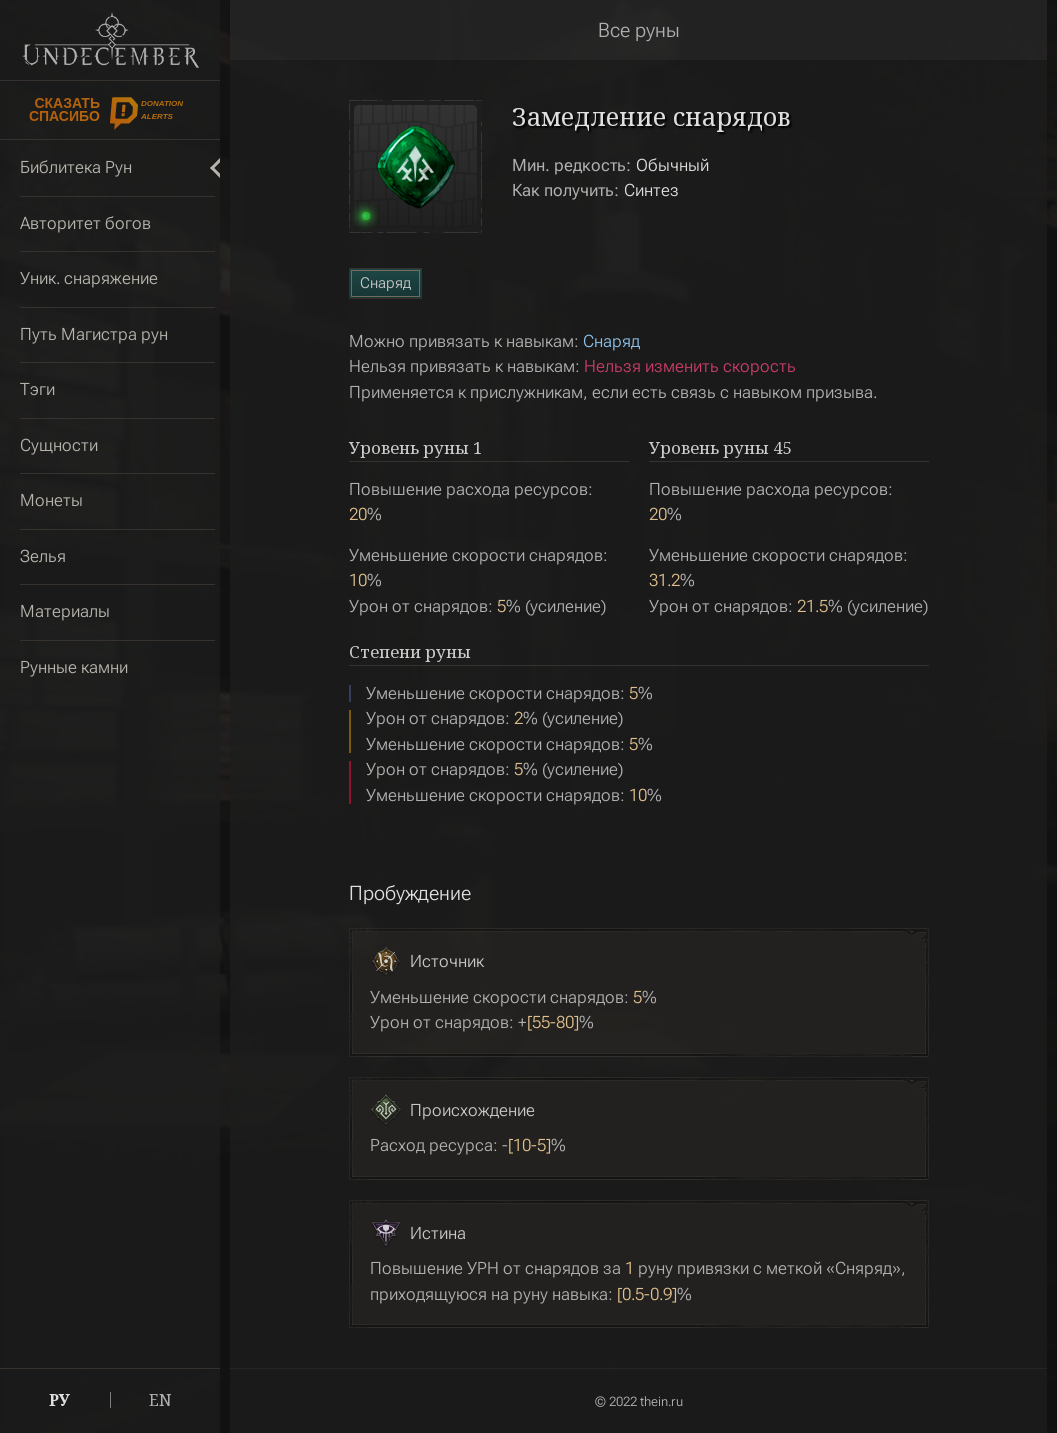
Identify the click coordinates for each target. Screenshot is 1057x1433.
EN (160, 1400)
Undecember (110, 40)
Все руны (639, 30)
